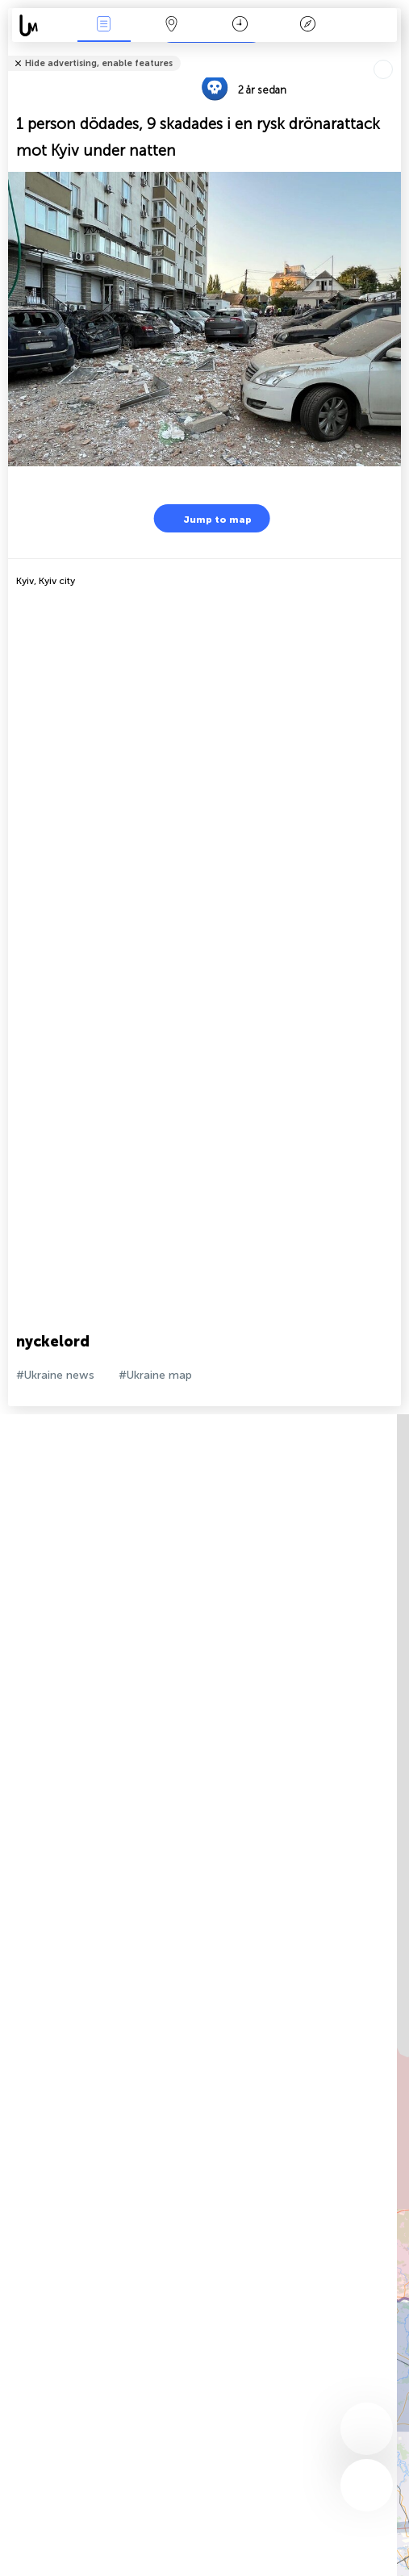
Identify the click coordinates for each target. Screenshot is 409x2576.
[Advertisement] (200, 720)
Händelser (104, 25)
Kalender (240, 25)
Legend (307, 25)
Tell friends (394, 52)
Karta (172, 25)
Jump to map (207, 518)
